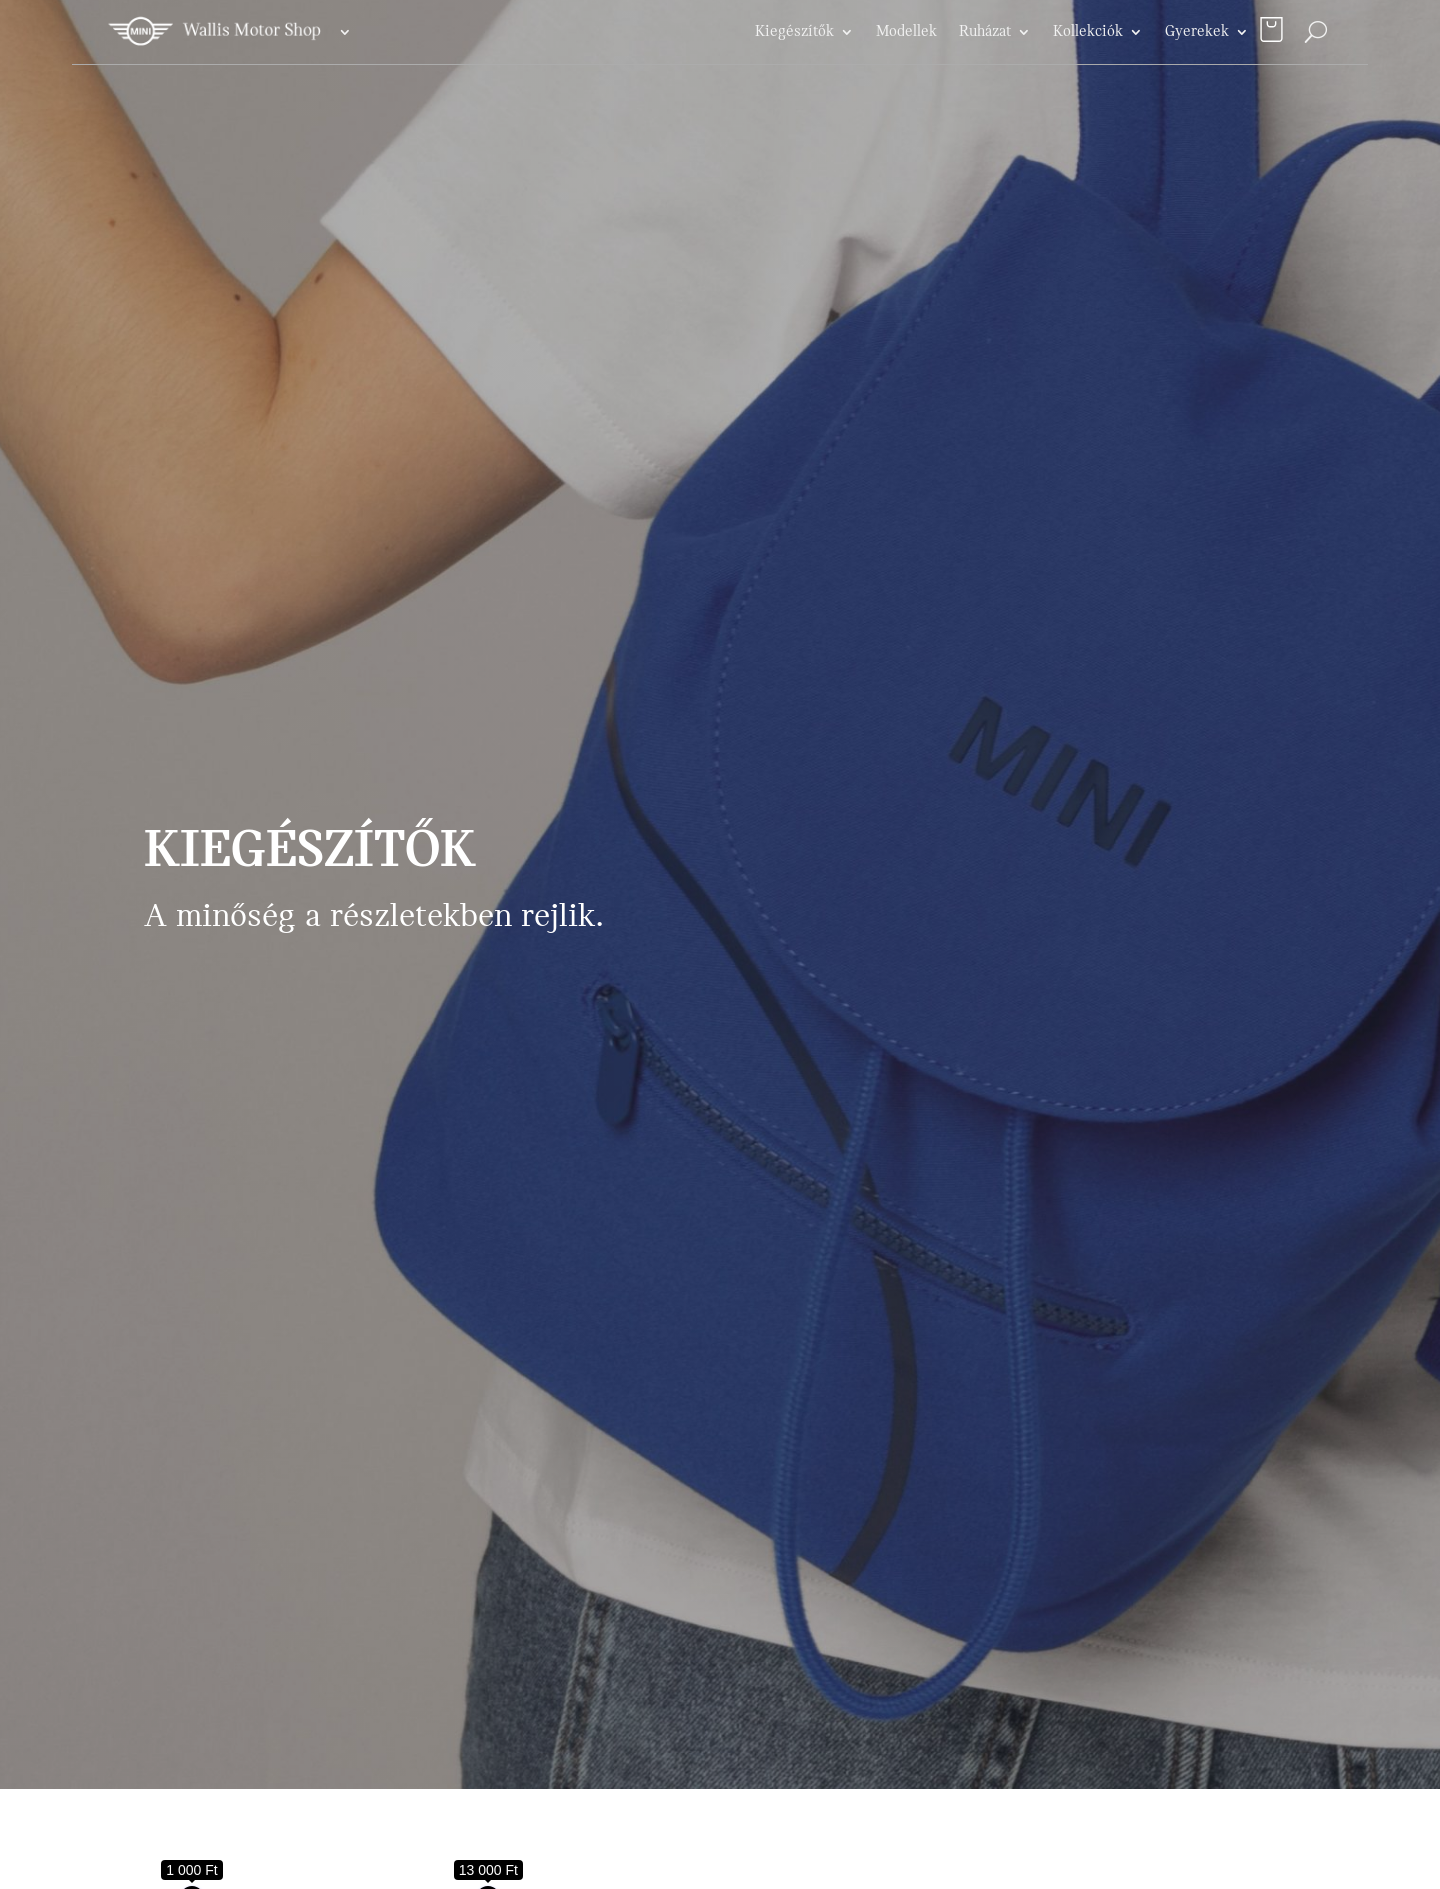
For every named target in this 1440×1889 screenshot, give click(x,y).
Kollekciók (1088, 32)
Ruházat (985, 32)
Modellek (906, 32)
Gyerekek (1197, 32)
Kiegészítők (794, 32)
